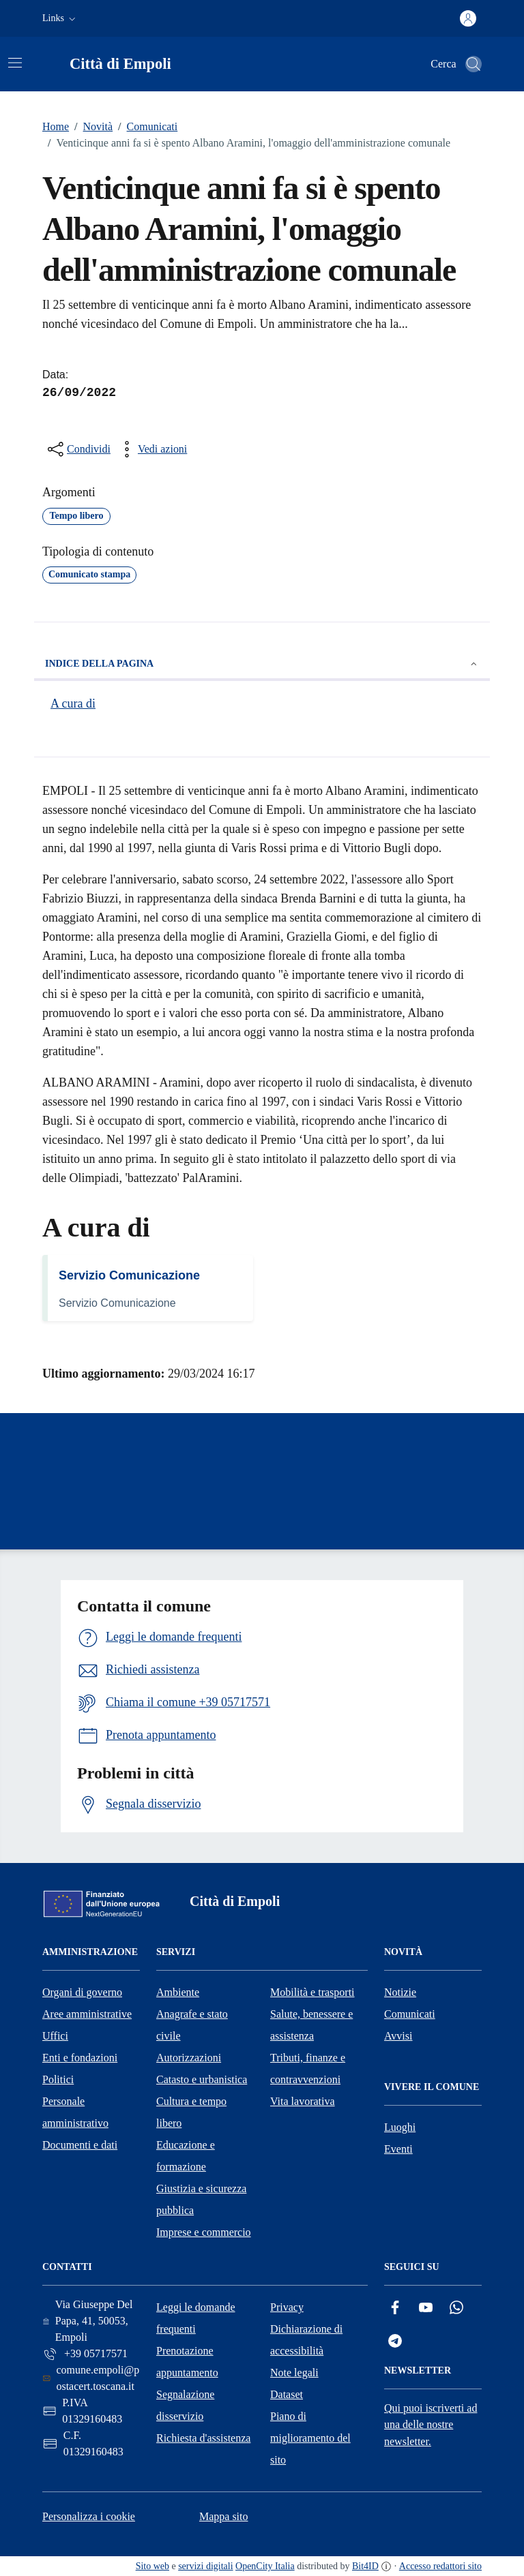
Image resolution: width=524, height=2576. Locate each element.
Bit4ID (365, 2566)
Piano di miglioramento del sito (310, 2438)
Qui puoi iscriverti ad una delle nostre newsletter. (430, 2425)
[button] (60, 18)
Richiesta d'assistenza (203, 2438)
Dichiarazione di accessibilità (306, 2340)
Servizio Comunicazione (129, 1275)
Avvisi (398, 2036)
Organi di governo (82, 1992)
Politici (58, 2079)
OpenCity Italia (265, 2566)
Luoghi (400, 2127)
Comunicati (145, 127)
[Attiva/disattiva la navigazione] (15, 63)
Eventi (398, 2149)
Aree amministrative (87, 2014)
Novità (91, 127)
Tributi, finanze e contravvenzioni (307, 2068)
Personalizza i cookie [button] (88, 2516)
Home (55, 126)
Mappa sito (223, 2516)
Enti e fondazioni (79, 2057)
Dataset (286, 2394)
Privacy (287, 2307)
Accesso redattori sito (440, 2566)
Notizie (400, 1992)
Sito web (152, 2566)
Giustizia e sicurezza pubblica (201, 2199)
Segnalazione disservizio (185, 2405)
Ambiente (177, 1992)
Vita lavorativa (302, 2101)
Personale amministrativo (75, 2112)
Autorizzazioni (188, 2057)
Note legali (294, 2372)
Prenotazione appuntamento (187, 2361)
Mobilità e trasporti (312, 1992)
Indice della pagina (262, 663)
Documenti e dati (79, 2145)
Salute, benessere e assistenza (311, 2025)
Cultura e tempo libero (191, 2112)
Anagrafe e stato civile (192, 2025)
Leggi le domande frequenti (195, 2318)
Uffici (55, 2036)
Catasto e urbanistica (201, 2079)
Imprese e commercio (203, 2232)
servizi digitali (205, 2566)
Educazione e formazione (185, 2155)
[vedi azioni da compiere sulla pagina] (151, 449)
